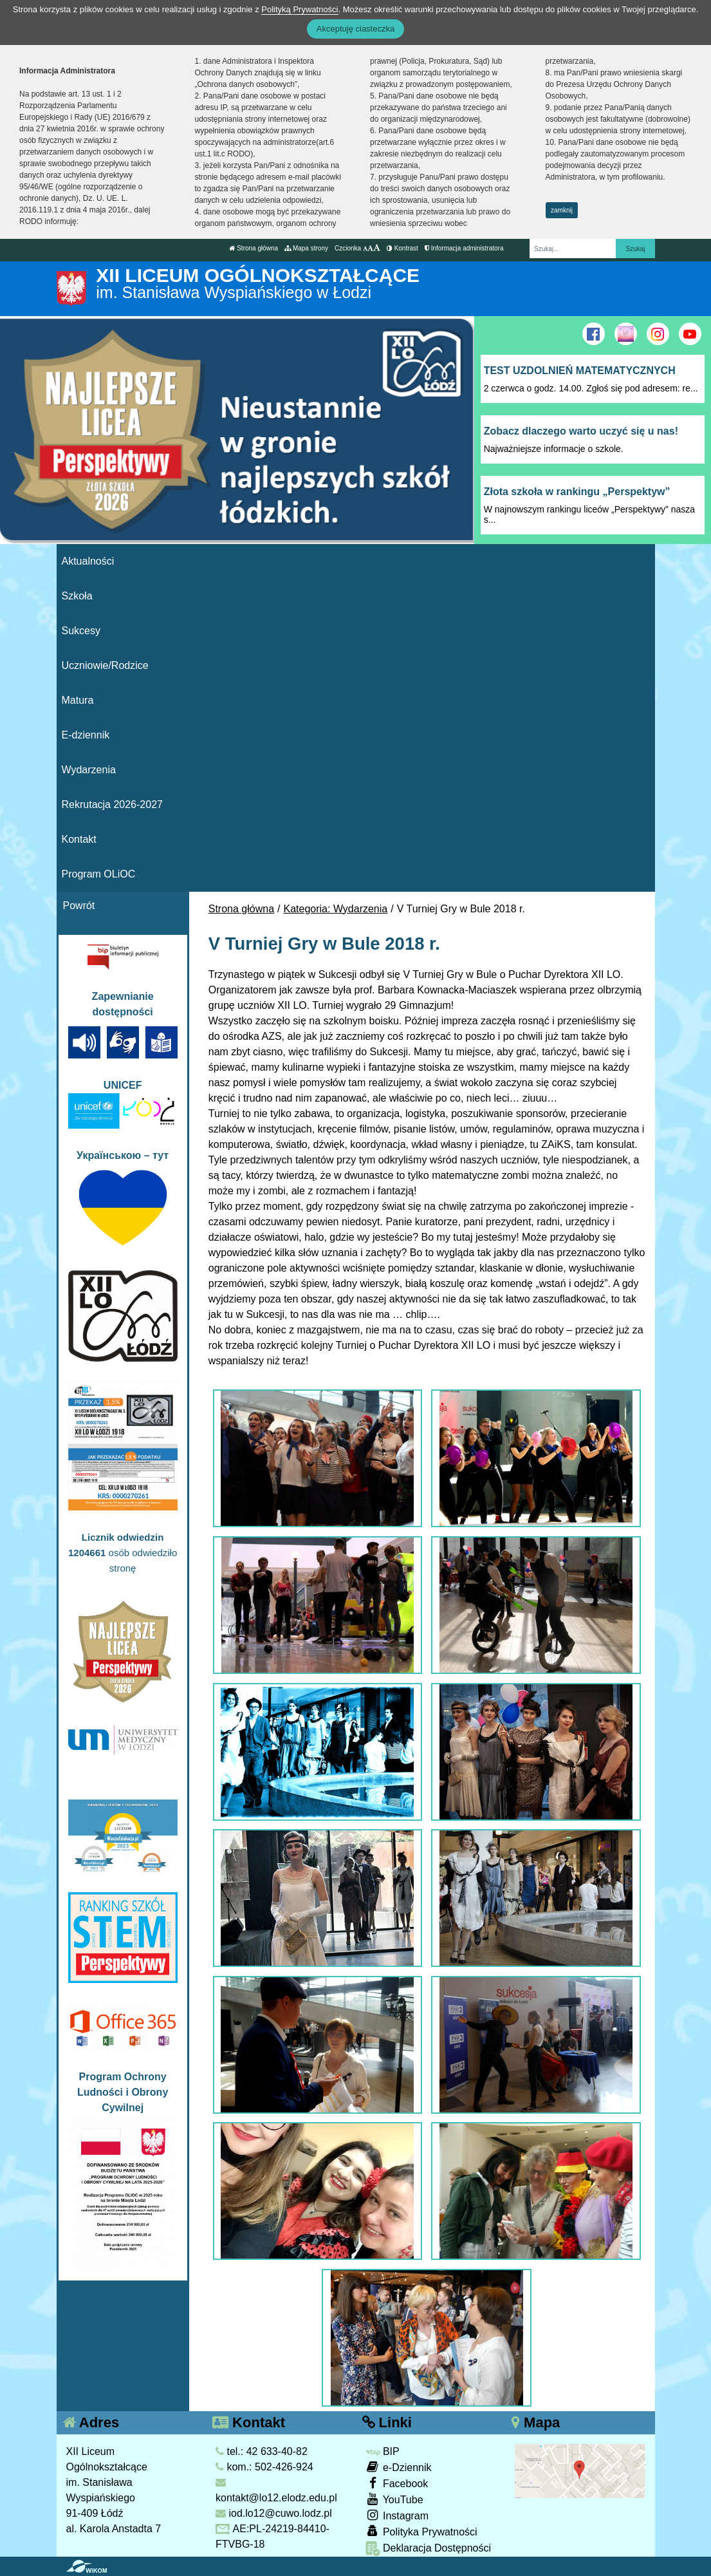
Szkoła (77, 595)
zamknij (562, 210)
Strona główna (253, 248)
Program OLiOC (99, 874)
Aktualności (88, 561)
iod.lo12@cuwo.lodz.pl (274, 2513)
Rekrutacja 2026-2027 (112, 804)
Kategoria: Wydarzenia (336, 908)
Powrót (79, 905)
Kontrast (402, 248)
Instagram (397, 2515)
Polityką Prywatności (299, 9)
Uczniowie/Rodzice (105, 665)
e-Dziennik (398, 2467)
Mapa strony (306, 248)
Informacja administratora (464, 248)
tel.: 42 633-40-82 (262, 2451)
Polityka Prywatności (421, 2531)
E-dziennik (86, 734)
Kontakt (79, 839)
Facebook (397, 2483)
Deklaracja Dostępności (428, 2548)
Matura (78, 700)
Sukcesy (81, 630)
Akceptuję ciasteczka (355, 28)
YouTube (394, 2499)
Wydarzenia (89, 769)
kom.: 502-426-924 (264, 2466)
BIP (382, 2451)
